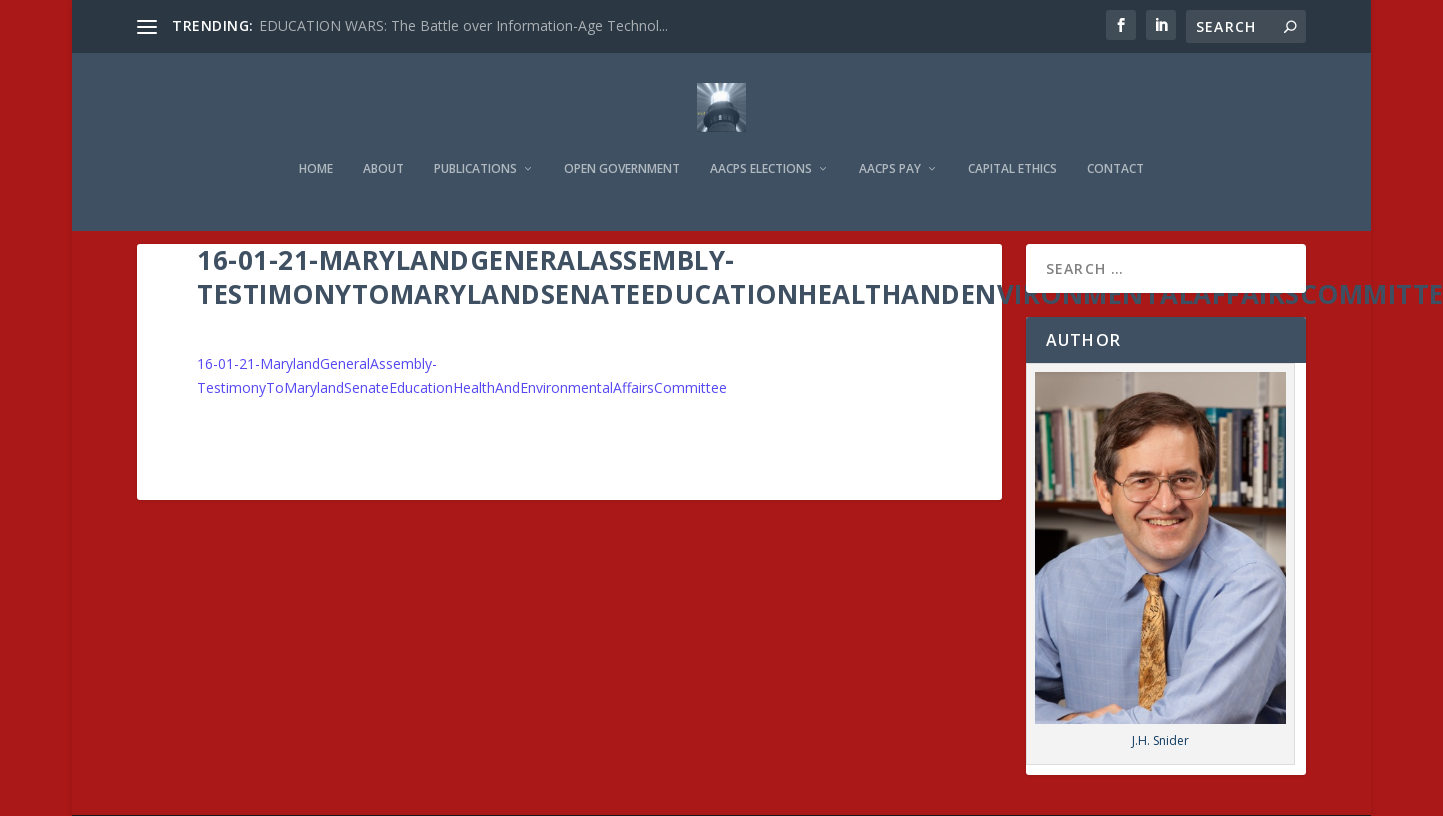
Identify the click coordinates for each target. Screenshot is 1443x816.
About (383, 141)
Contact (1115, 141)
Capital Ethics (1012, 141)
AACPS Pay (890, 141)
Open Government (622, 141)
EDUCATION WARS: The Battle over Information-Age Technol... (463, 25)
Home (316, 141)
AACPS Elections (761, 141)
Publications (475, 141)
